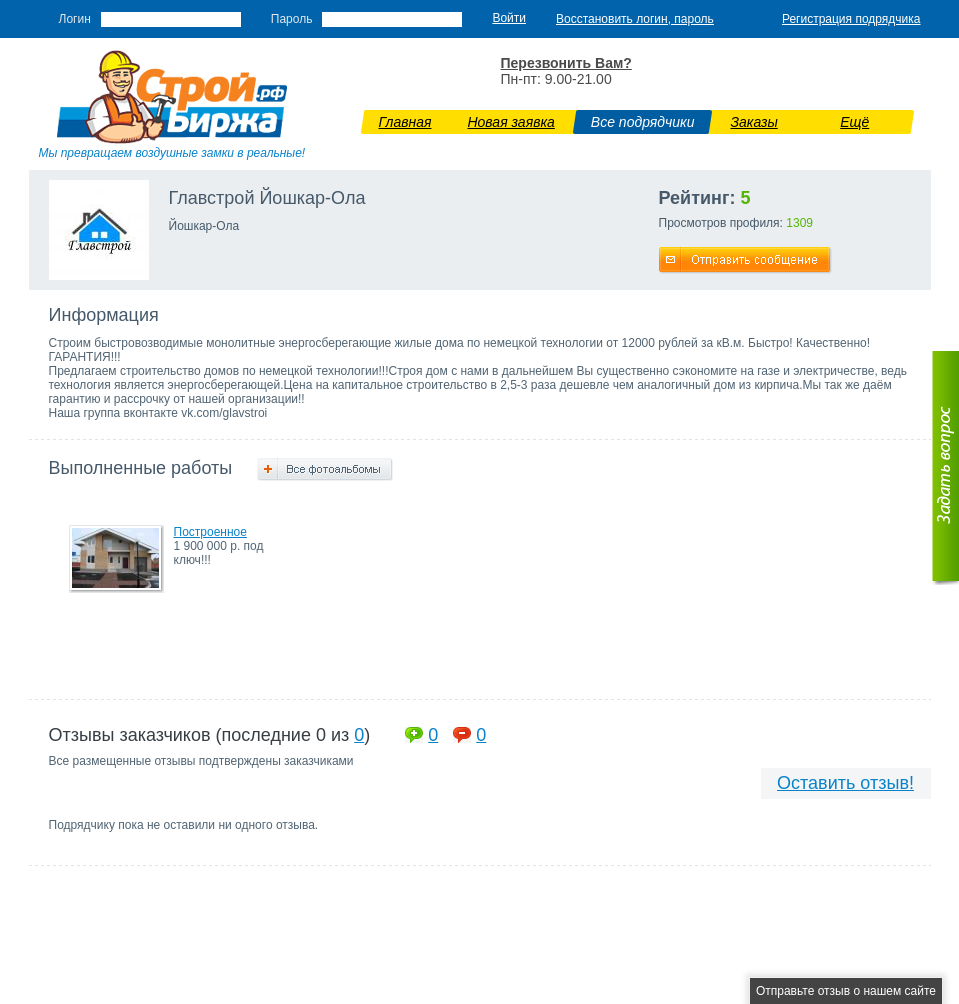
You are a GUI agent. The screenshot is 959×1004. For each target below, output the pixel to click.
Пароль (292, 19)
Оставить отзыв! (845, 783)
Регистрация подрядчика (851, 19)
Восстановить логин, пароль (635, 19)
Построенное (210, 532)
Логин (75, 19)
